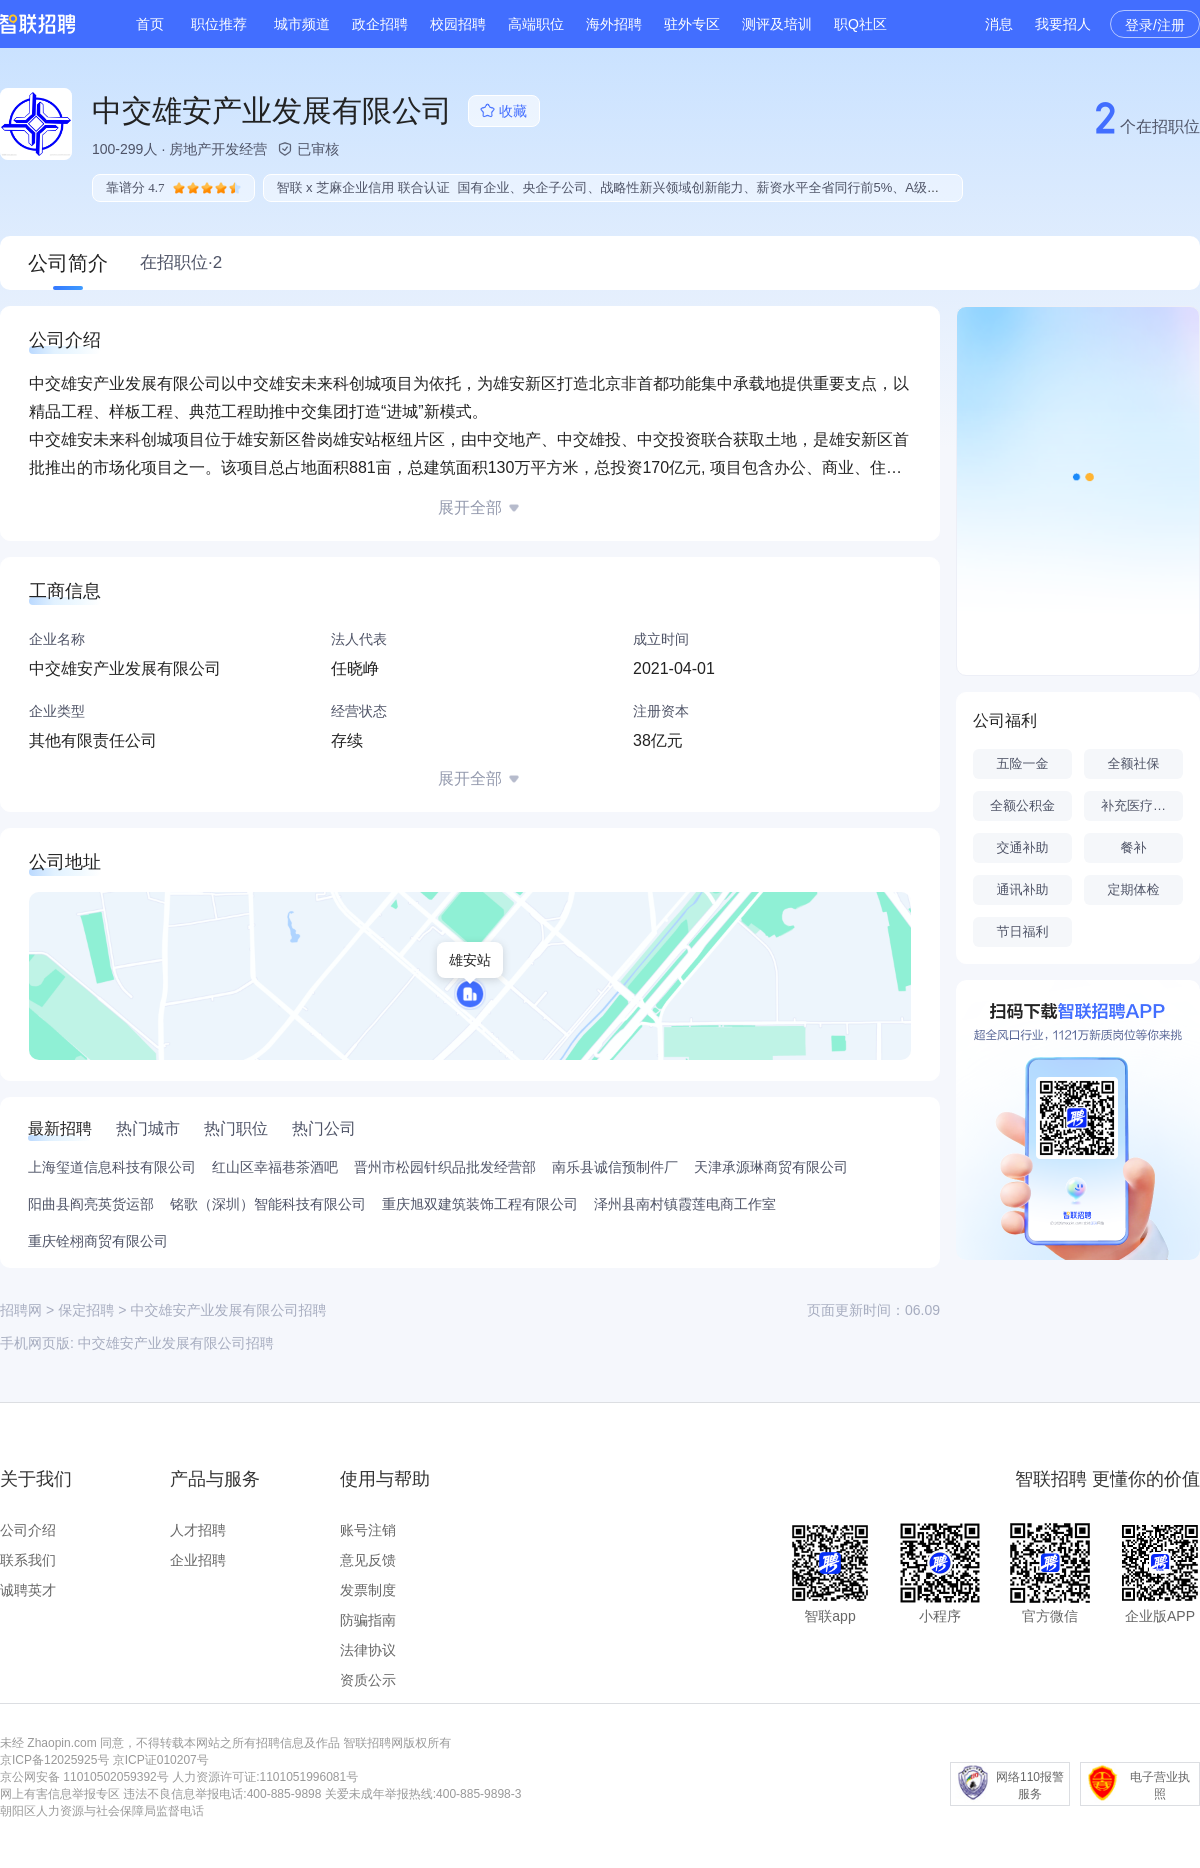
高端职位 (536, 24)
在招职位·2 (181, 262)
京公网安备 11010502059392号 (84, 1777)
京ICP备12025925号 (54, 1760)
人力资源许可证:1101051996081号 (265, 1777)
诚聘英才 (28, 1590)
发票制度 (368, 1590)
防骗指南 (368, 1620)
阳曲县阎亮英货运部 (91, 1204)
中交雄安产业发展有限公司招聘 (176, 1343)
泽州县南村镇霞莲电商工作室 (685, 1204)
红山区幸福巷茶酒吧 (275, 1167)
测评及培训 (777, 24)
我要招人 (1063, 24)
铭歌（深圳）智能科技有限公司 (268, 1204)
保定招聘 (86, 1310)
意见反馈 (368, 1560)
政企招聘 (380, 24)
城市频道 (302, 24)
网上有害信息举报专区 (60, 1794)
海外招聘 (614, 24)
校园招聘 (458, 24)
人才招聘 (198, 1530)
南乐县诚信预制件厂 (615, 1167)
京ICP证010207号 (161, 1760)
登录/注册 (1155, 25)
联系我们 (28, 1560)
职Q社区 (860, 24)
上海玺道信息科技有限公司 (112, 1167)
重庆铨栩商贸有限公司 (98, 1241)
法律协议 (368, 1650)
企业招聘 (198, 1560)
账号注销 (368, 1530)
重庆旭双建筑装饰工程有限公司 (480, 1204)
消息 (999, 24)
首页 (150, 24)
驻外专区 (692, 24)
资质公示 (368, 1680)
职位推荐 (219, 24)
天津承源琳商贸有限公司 (771, 1167)
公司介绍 (28, 1530)
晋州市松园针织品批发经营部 (445, 1167)
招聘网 (21, 1310)
